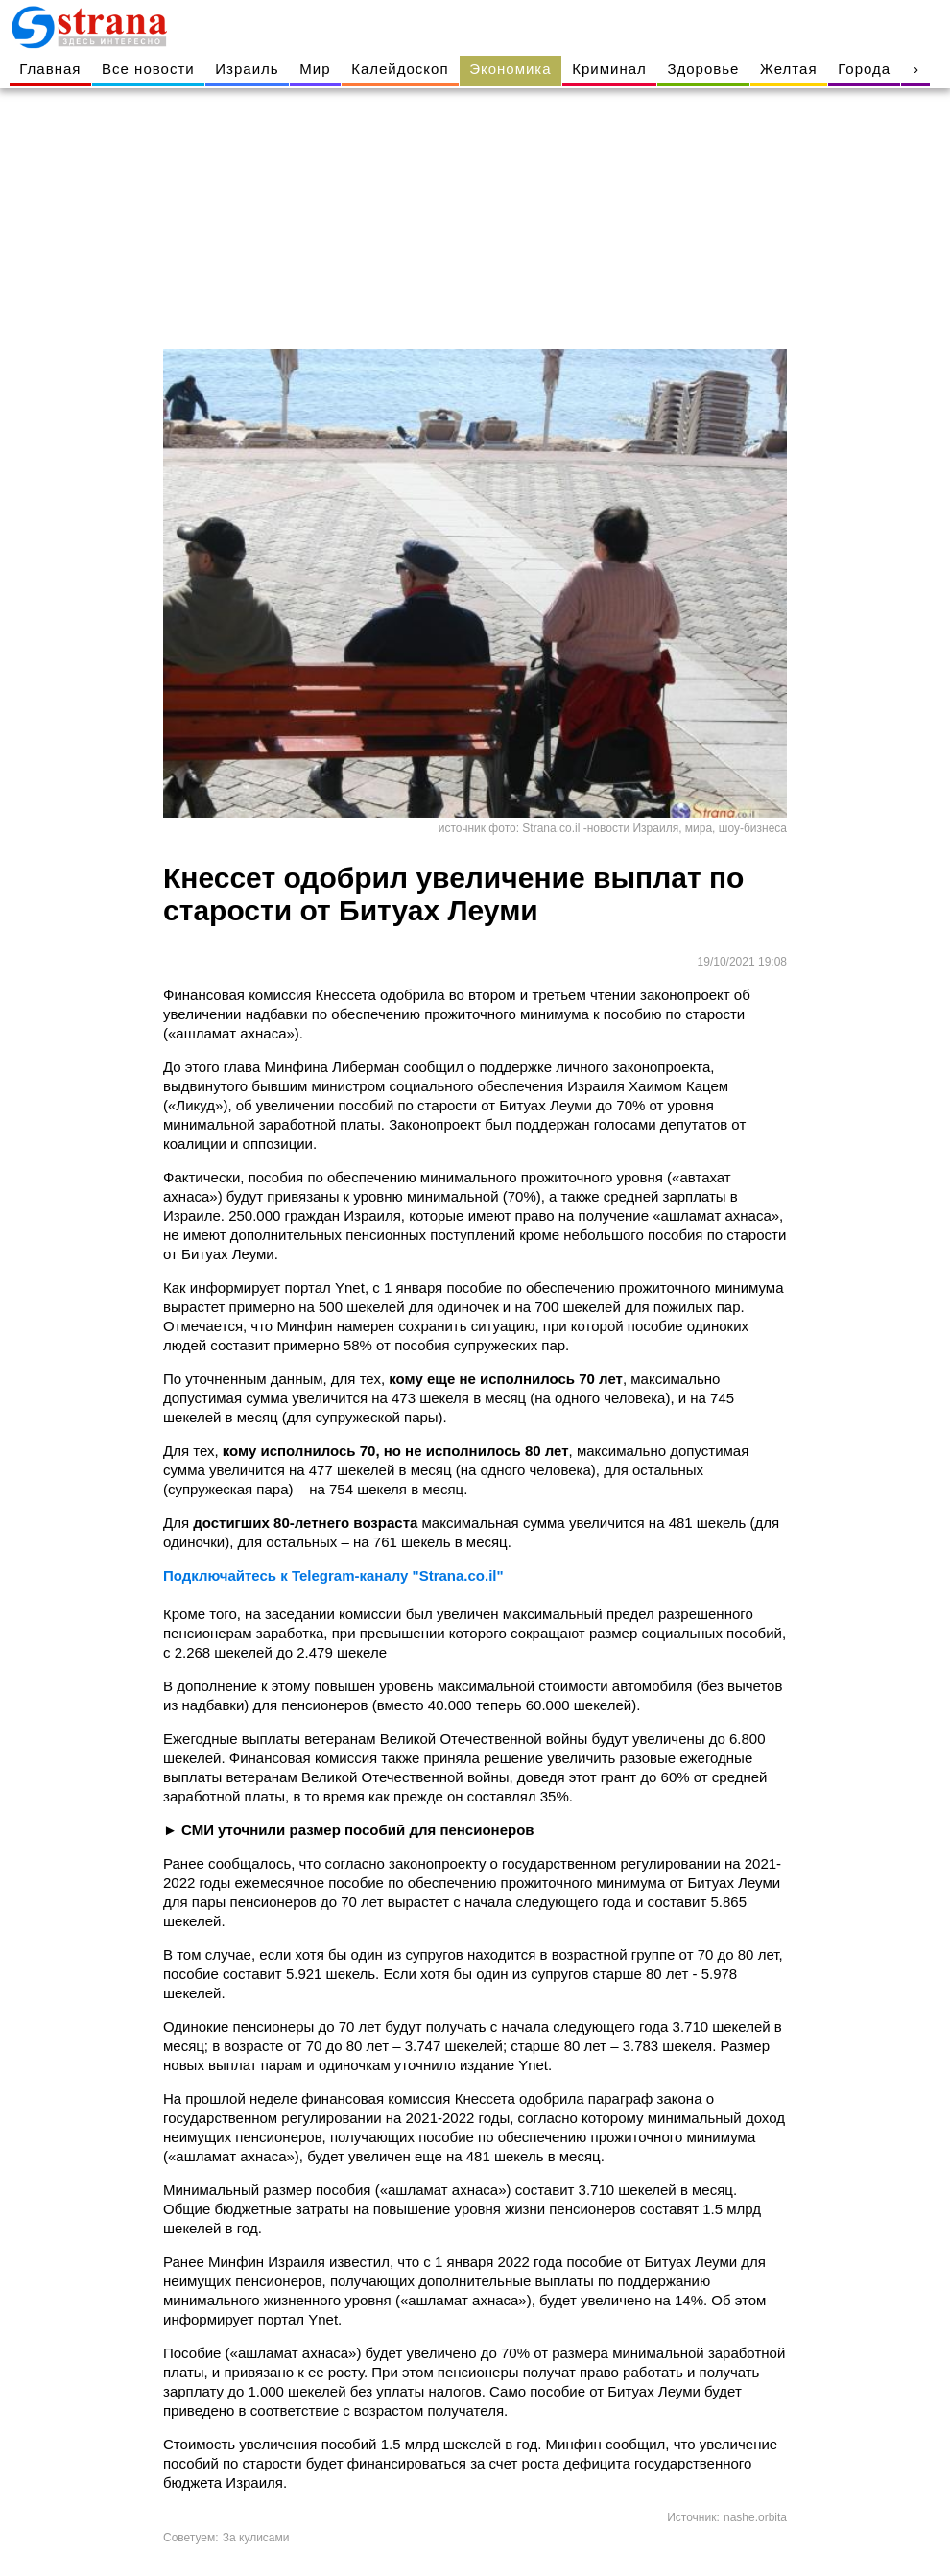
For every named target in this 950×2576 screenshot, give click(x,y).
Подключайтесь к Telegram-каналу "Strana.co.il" (333, 1575)
